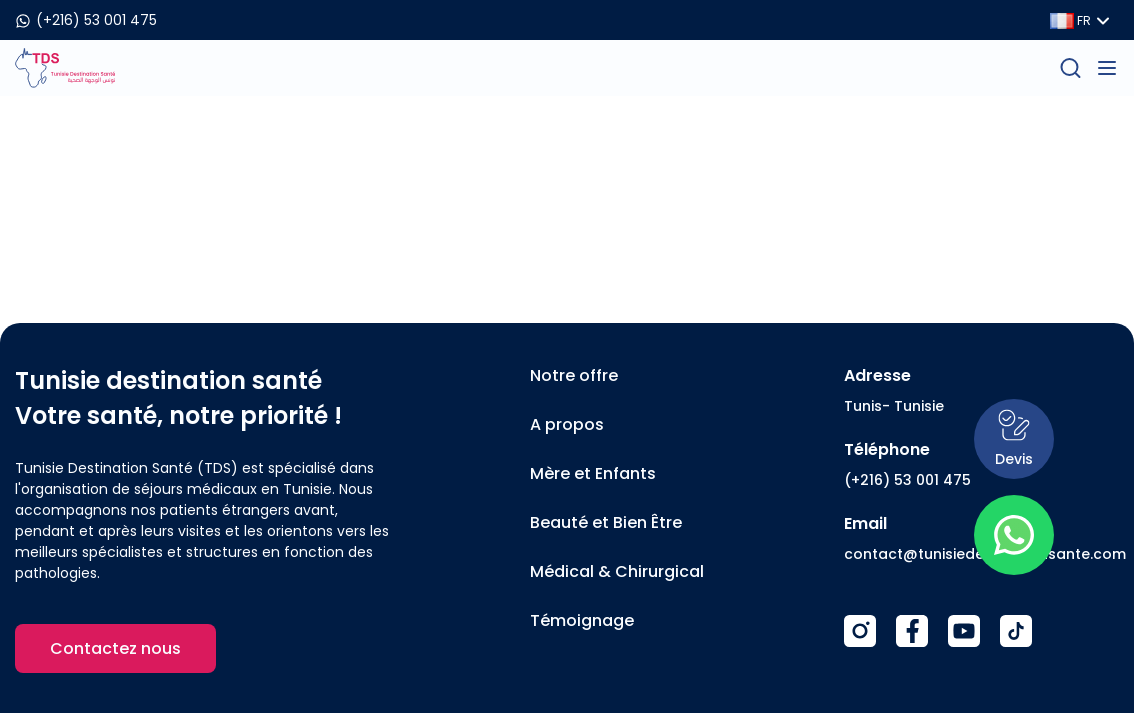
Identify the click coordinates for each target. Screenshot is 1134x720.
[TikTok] (1016, 631)
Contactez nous (115, 648)
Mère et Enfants (593, 473)
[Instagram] (860, 631)
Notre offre (574, 375)
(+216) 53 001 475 (907, 480)
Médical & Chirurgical (617, 571)
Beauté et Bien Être (606, 522)
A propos (567, 424)
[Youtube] (964, 631)
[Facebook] (912, 631)
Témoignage (582, 620)
